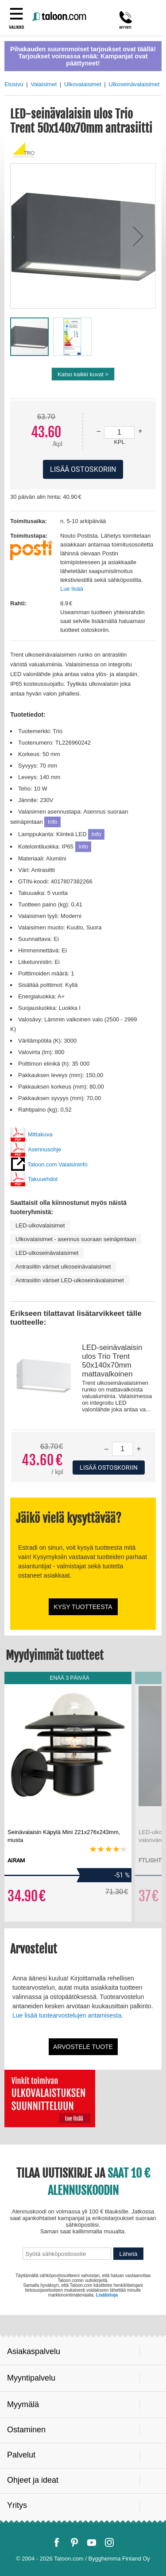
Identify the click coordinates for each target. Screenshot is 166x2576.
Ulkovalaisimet (82, 84)
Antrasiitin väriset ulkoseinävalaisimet (63, 1266)
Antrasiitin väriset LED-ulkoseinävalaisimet (69, 1280)
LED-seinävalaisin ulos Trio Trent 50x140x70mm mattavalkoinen (112, 1360)
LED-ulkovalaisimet (40, 1225)
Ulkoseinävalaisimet (133, 84)
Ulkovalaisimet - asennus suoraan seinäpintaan (75, 1239)
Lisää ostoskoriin (109, 1467)
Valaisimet (44, 84)
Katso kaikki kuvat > (83, 374)
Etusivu (13, 84)
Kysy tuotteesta (83, 1606)
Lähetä (129, 2254)
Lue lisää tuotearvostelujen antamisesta (66, 2015)
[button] (138, 236)
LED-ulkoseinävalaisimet (46, 1253)
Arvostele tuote (83, 2046)
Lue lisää (71, 588)
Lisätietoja (107, 2295)
